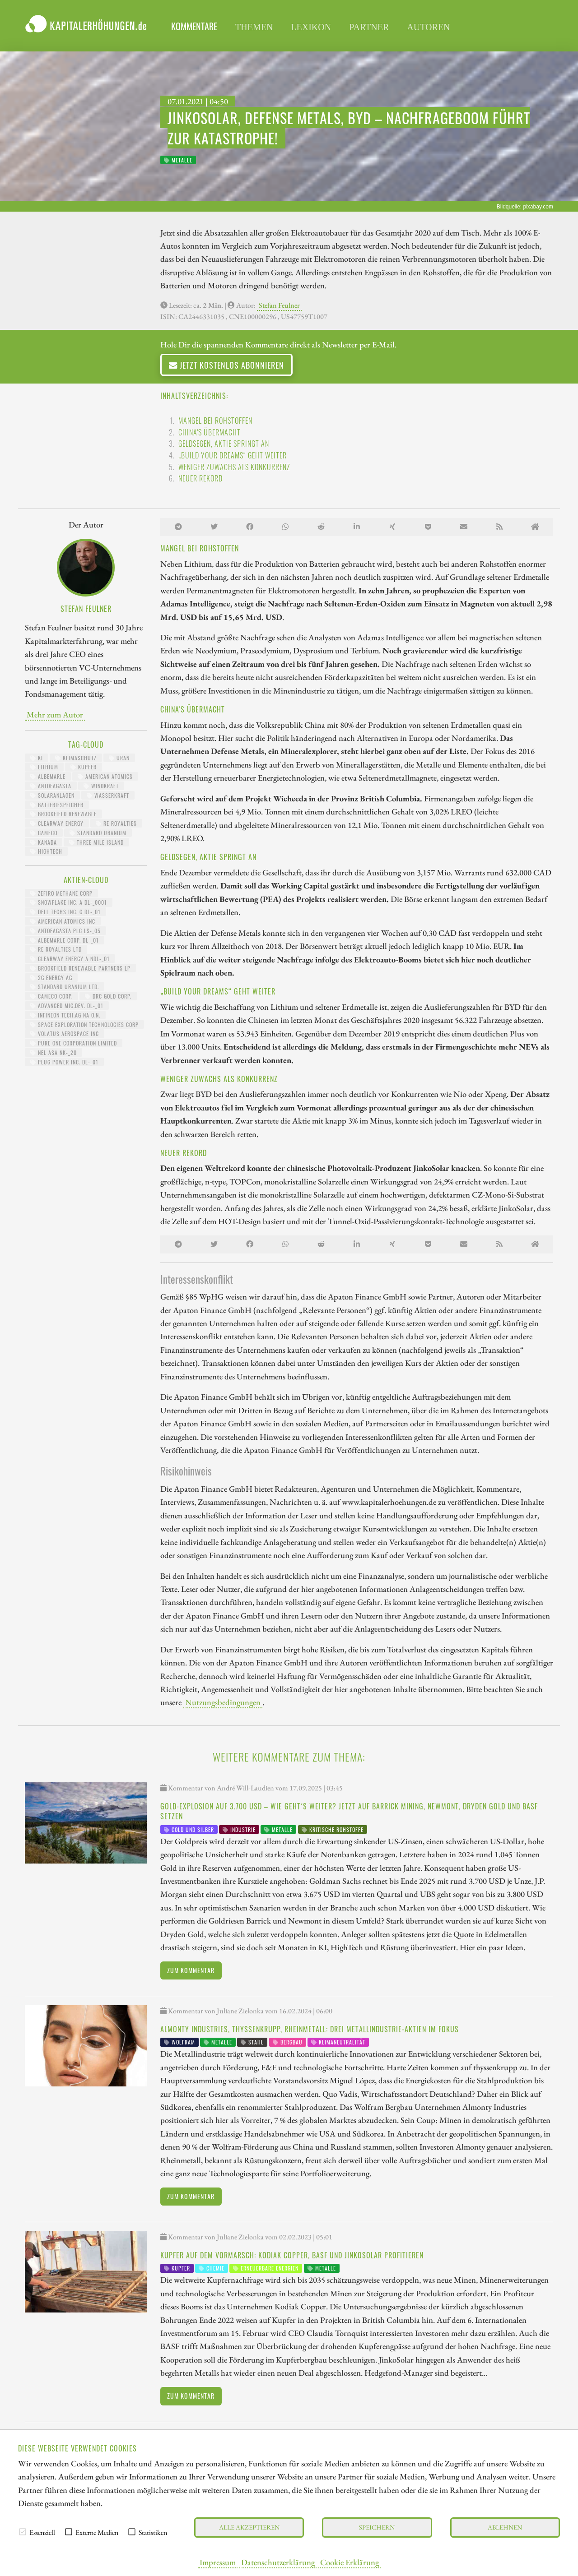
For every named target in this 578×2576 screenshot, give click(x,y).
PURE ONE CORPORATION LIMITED (73, 1043)
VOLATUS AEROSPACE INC (64, 1033)
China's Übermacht (209, 432)
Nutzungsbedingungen (223, 1702)
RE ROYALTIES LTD (56, 949)
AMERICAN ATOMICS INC (62, 921)
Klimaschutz (76, 758)
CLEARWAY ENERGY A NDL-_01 (70, 958)
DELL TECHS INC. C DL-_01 (65, 912)
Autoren (428, 27)
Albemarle (47, 776)
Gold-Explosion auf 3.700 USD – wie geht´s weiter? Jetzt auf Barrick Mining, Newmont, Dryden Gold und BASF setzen (349, 1811)
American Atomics (105, 776)
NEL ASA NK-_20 (53, 1052)
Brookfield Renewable (63, 814)
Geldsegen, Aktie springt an (223, 443)
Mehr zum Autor (55, 714)
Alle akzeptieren (249, 2527)
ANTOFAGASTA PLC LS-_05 (65, 930)
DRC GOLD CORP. (108, 996)
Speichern (377, 2527)
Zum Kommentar (190, 1970)
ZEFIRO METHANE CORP (61, 893)
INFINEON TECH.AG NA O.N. (65, 1015)
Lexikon (311, 27)
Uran (119, 758)
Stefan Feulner (279, 305)
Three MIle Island (96, 842)
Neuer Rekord (200, 478)
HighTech (46, 851)
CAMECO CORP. (51, 996)
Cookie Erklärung (349, 2562)
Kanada (43, 842)
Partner (369, 27)
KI (36, 758)
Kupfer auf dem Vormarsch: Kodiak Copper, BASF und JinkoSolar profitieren (292, 2255)
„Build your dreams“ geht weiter (232, 455)
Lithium (44, 767)
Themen (254, 27)
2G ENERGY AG (51, 977)
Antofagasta (50, 786)
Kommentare (194, 26)
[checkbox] (22, 2531)
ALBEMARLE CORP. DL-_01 (64, 940)
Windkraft (101, 786)
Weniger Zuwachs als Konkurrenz (234, 467)
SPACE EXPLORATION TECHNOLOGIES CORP (84, 1024)
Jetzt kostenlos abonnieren (226, 365)
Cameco (43, 833)
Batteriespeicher (57, 805)
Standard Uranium (98, 833)
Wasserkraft (108, 795)
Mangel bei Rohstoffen (215, 420)
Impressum (218, 2562)
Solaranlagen (52, 795)
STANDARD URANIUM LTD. (64, 986)
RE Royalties (116, 823)
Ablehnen (505, 2527)
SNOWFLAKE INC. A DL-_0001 (68, 902)
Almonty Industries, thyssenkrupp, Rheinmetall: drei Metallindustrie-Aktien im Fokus (309, 2029)
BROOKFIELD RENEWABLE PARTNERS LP (80, 968)
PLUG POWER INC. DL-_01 (64, 1062)
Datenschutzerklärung (278, 2562)
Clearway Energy (57, 823)
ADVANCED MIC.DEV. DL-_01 (66, 1005)
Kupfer (83, 767)
